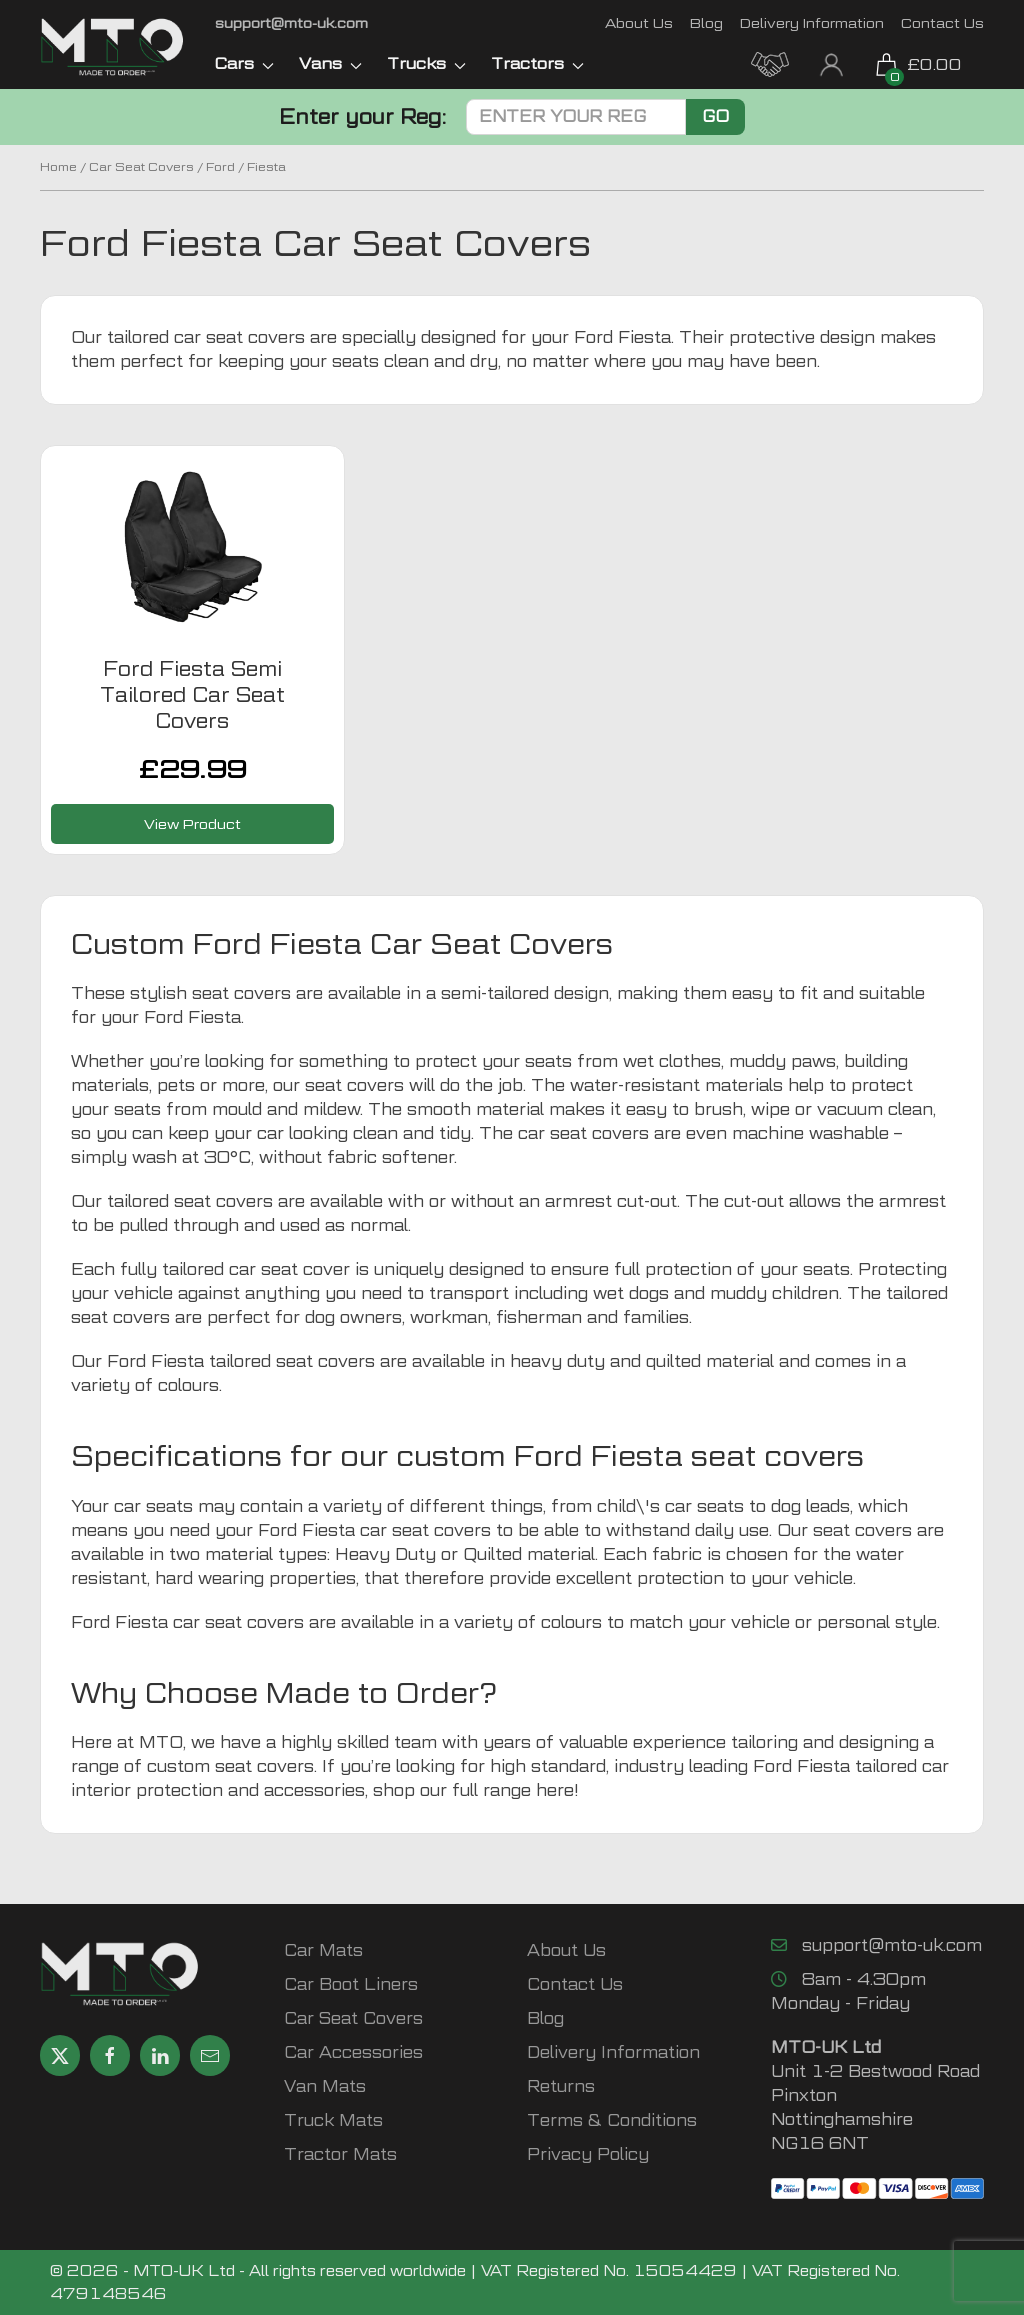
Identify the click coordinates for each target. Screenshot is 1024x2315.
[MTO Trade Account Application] (770, 62)
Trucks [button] (426, 63)
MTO (161, 1742)
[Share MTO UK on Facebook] (110, 2055)
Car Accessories (353, 2052)
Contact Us (942, 22)
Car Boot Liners (351, 1984)
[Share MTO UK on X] (60, 2055)
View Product (192, 823)
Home (58, 167)
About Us (639, 22)
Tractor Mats (340, 2154)
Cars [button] (244, 63)
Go (715, 116)
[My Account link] (831, 62)
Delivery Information (812, 22)
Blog (706, 22)
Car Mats (323, 1950)
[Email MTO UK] (291, 22)
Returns (561, 2086)
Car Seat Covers (141, 167)
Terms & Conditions (612, 2120)
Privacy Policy (588, 2154)
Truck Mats (333, 2120)
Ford (220, 167)
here (555, 1790)
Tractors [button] (537, 63)
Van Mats (325, 2086)
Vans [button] (330, 63)
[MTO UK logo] (112, 47)
